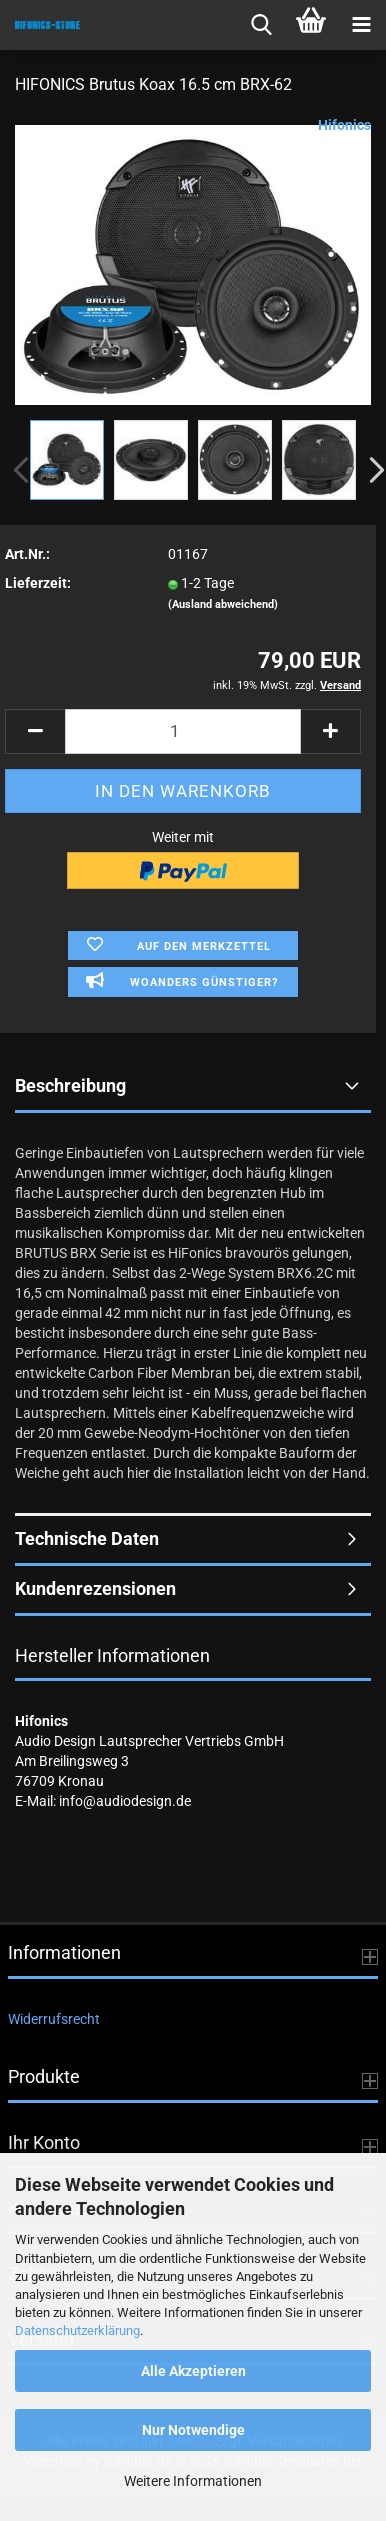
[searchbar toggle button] (261, 25)
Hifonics (344, 125)
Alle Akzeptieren (193, 2371)
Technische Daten (87, 1538)
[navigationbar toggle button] (361, 25)
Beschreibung (70, 1085)
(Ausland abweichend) (223, 604)
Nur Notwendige (193, 2430)
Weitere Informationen (193, 2481)
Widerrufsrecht (54, 2019)
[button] (35, 731)
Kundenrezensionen (95, 1588)
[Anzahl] (183, 731)
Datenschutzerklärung (77, 2330)
